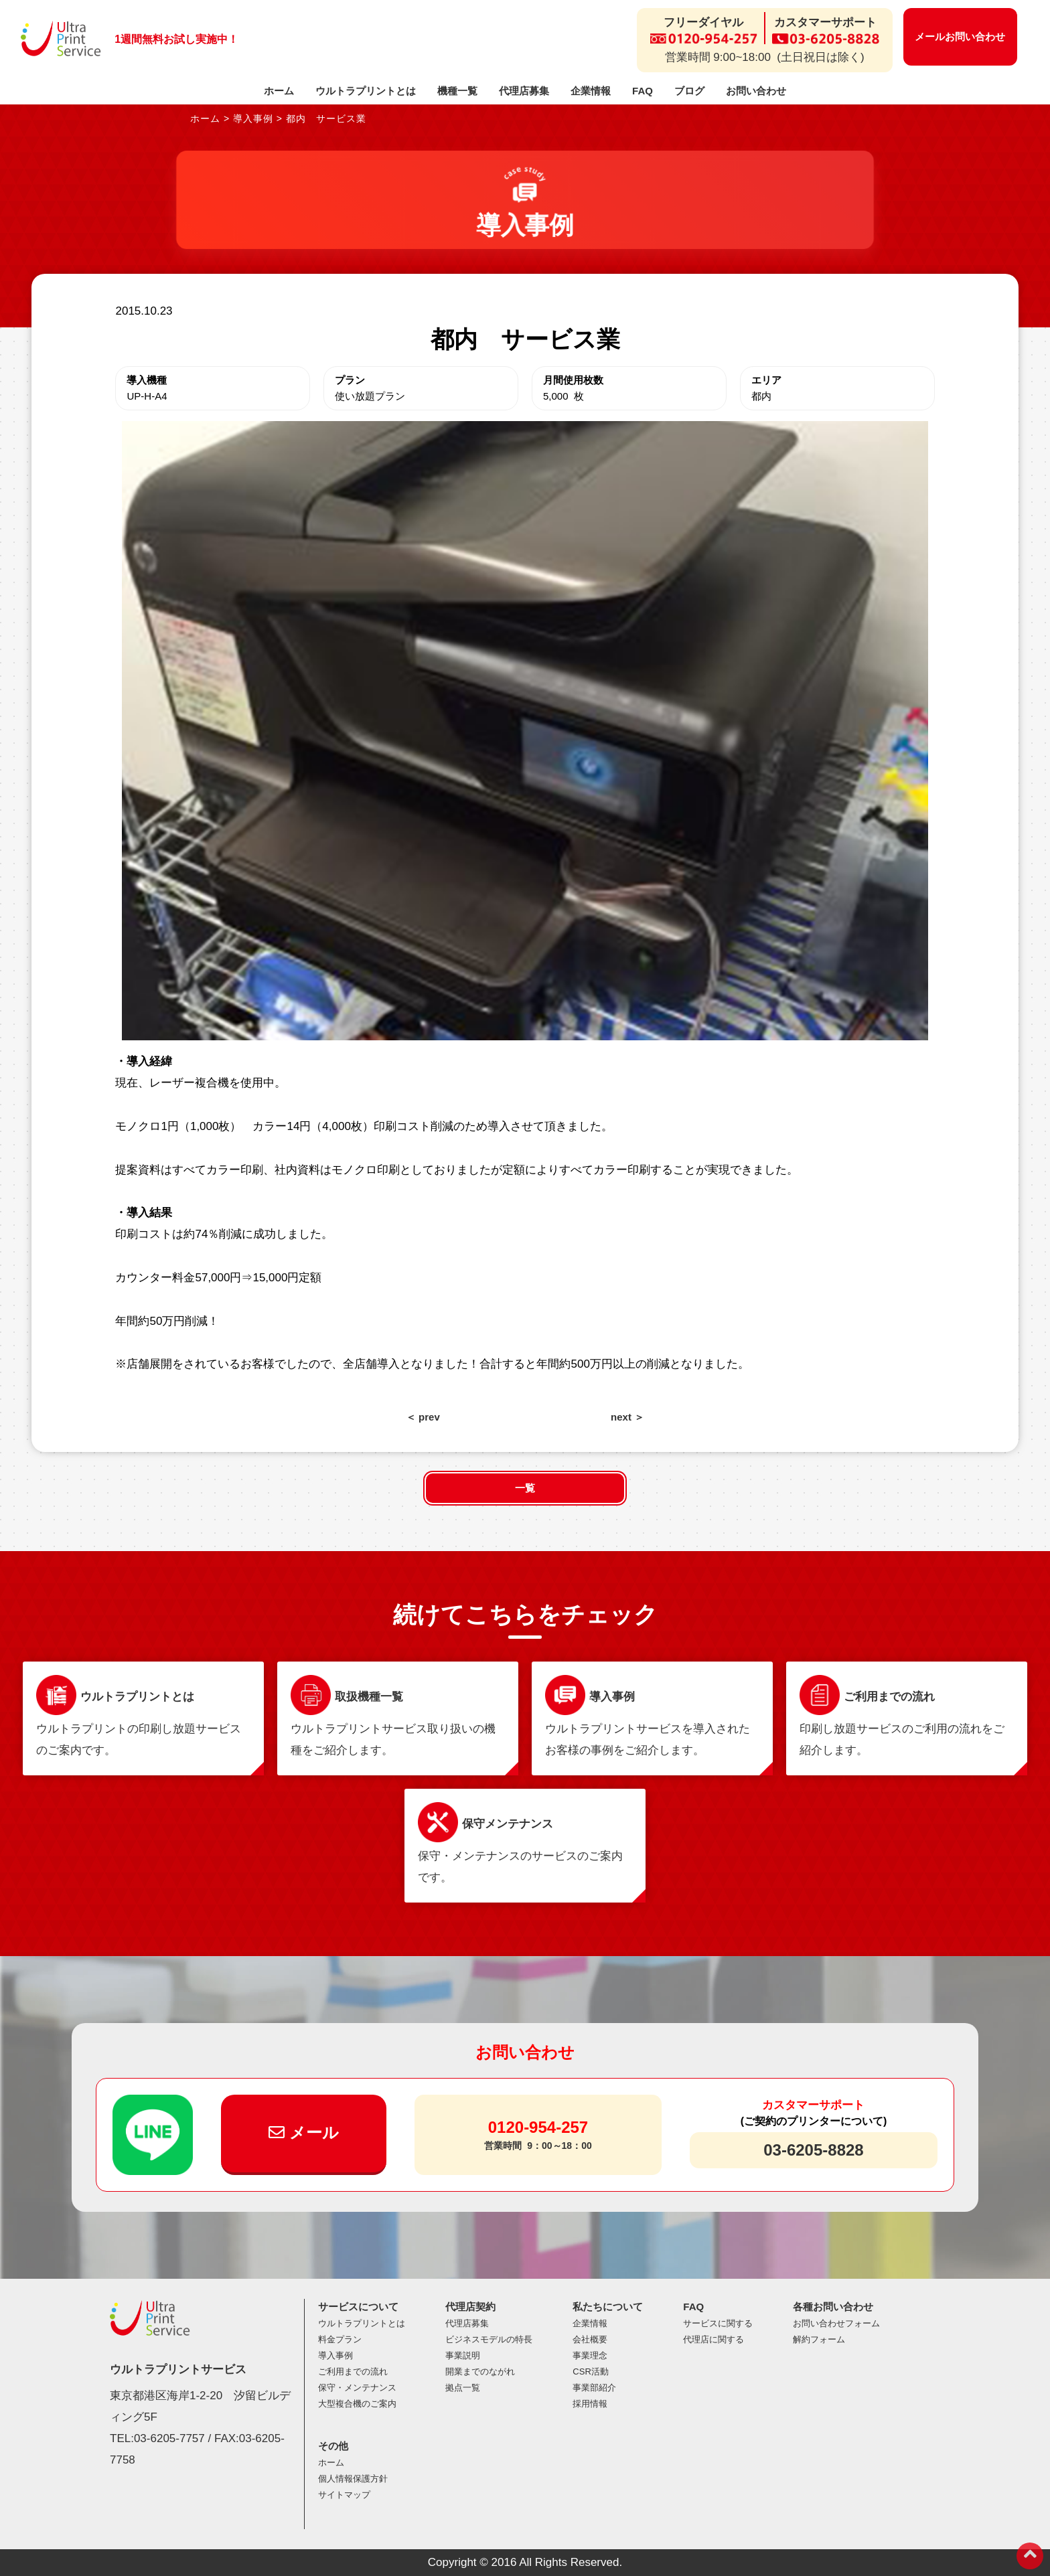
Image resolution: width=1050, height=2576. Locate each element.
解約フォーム (819, 2339)
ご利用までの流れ (353, 2371)
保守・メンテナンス (357, 2388)
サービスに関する (718, 2323)
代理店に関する (713, 2339)
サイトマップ (344, 2495)
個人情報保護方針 (353, 2479)
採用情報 (590, 2404)
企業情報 (591, 90)
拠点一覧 (462, 2388)
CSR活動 (590, 2371)
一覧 (525, 1488)
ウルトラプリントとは (365, 90)
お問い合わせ (756, 90)
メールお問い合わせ (960, 36)
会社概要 (590, 2339)
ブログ (689, 90)
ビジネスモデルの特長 (488, 2339)
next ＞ (627, 1417)
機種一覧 (457, 90)
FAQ (642, 90)
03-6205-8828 (813, 2150)
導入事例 (335, 2355)
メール (304, 2132)
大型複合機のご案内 (357, 2404)
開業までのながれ (480, 2371)
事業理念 (590, 2355)
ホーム (279, 90)
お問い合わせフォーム (836, 2323)
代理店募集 (524, 90)
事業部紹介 (594, 2388)
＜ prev (423, 1417)
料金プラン (340, 2339)
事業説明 (462, 2355)
